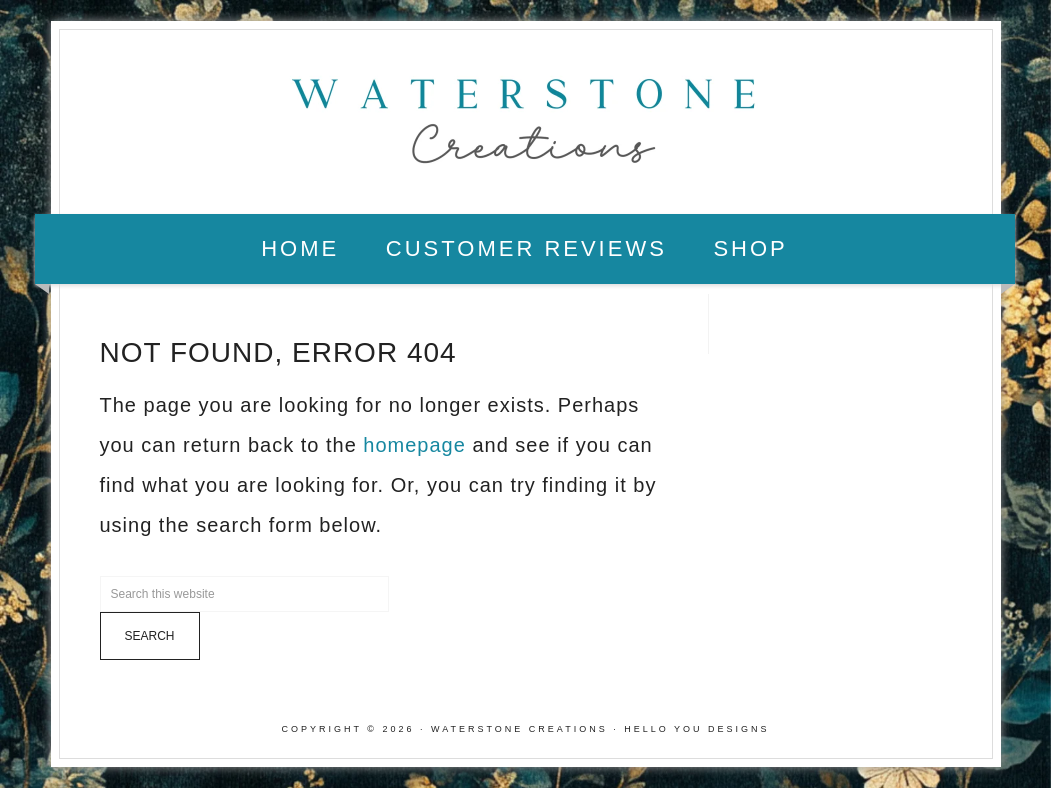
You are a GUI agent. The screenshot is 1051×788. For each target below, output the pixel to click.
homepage (414, 445)
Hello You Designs (696, 729)
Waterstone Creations (526, 115)
